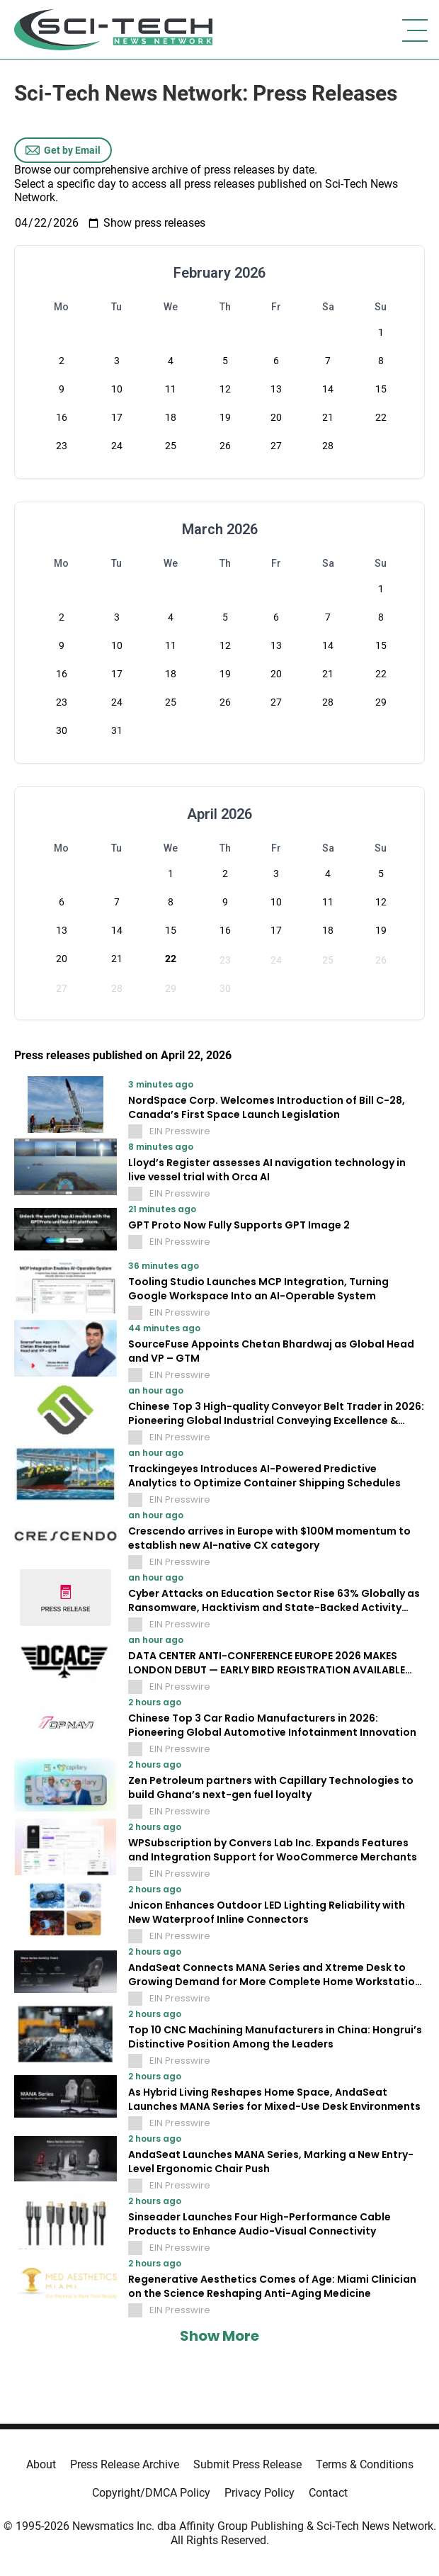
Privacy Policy (259, 2492)
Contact (328, 2492)
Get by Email (63, 150)
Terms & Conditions (365, 2464)
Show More (219, 2336)
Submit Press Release (247, 2464)
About (41, 2464)
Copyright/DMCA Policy (151, 2492)
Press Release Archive (124, 2464)
